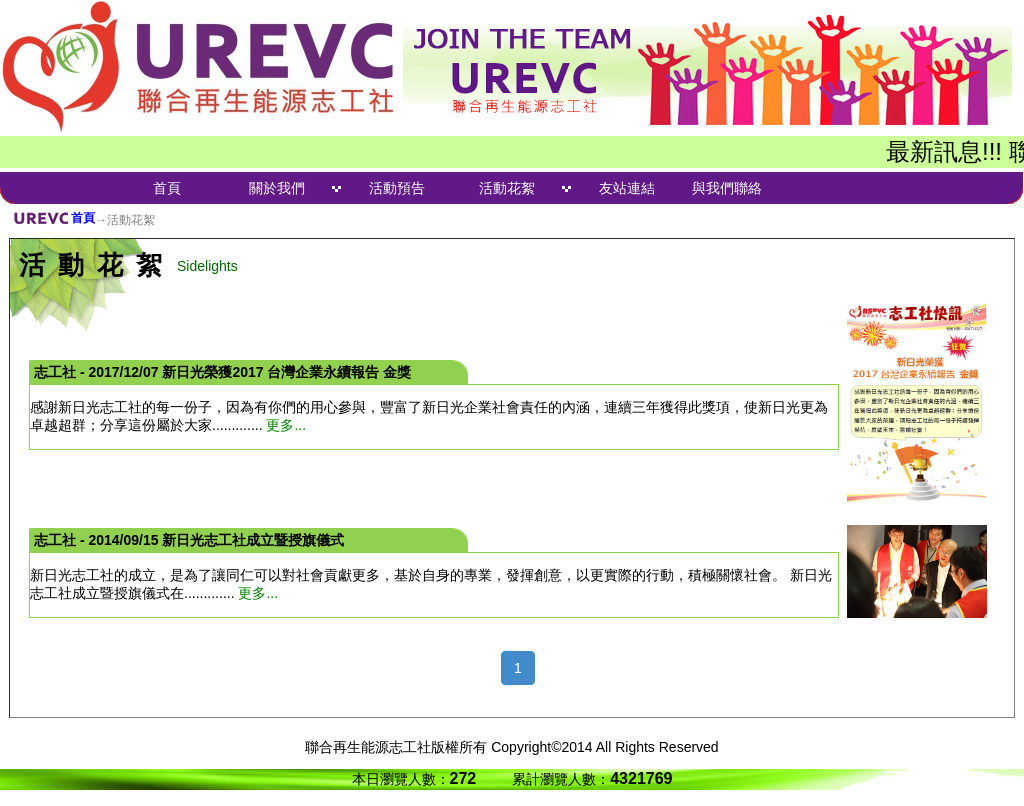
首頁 (167, 188)
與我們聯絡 (727, 188)
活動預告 (397, 188)
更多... (286, 425)
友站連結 (627, 188)
